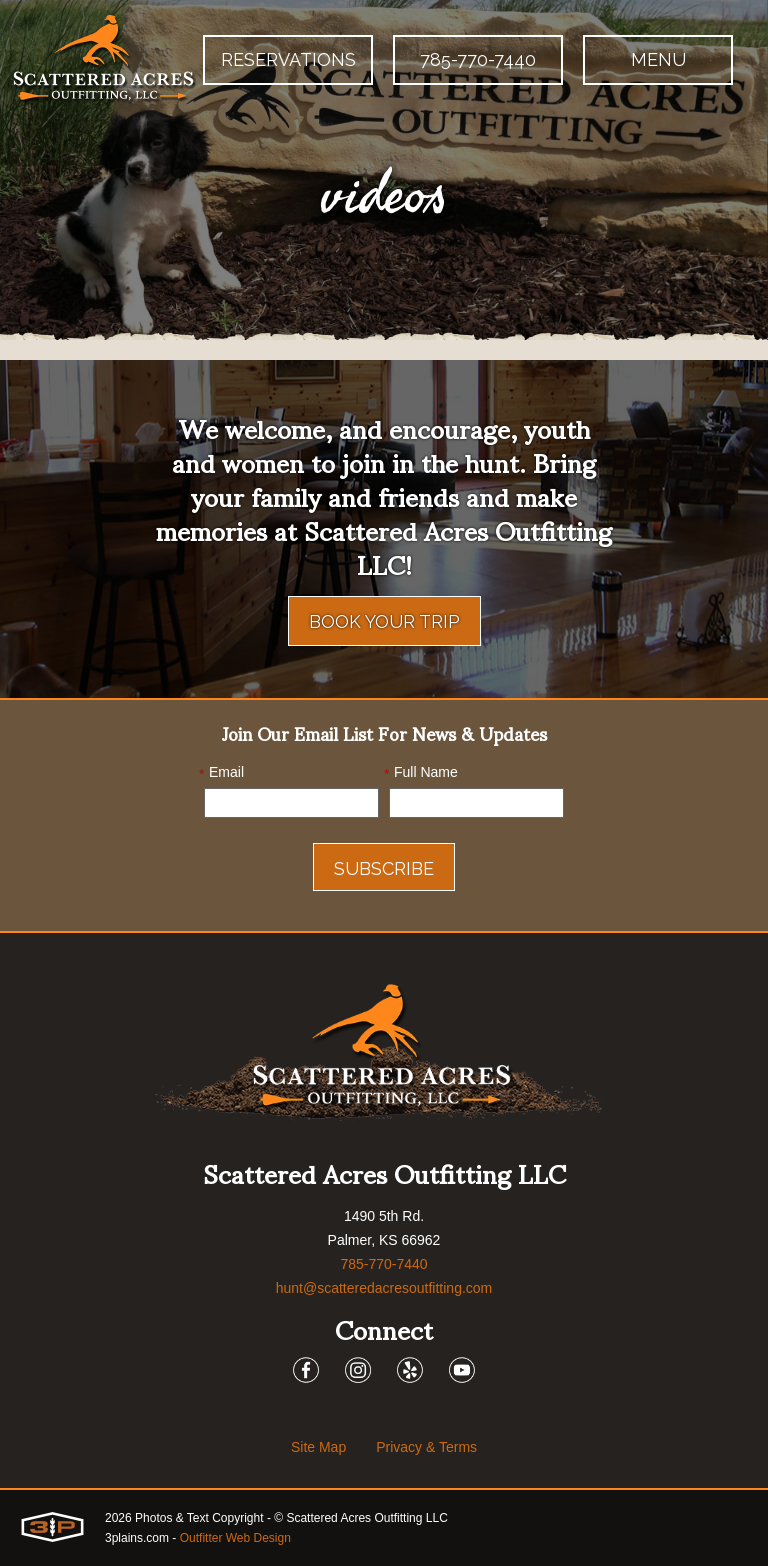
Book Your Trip (384, 621)
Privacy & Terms (426, 1447)
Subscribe (384, 868)
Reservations (288, 59)
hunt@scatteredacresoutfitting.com (384, 1288)
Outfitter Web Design (235, 1538)
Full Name (421, 773)
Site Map (318, 1447)
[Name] (476, 803)
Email (221, 773)
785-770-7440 (478, 59)
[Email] (291, 803)
